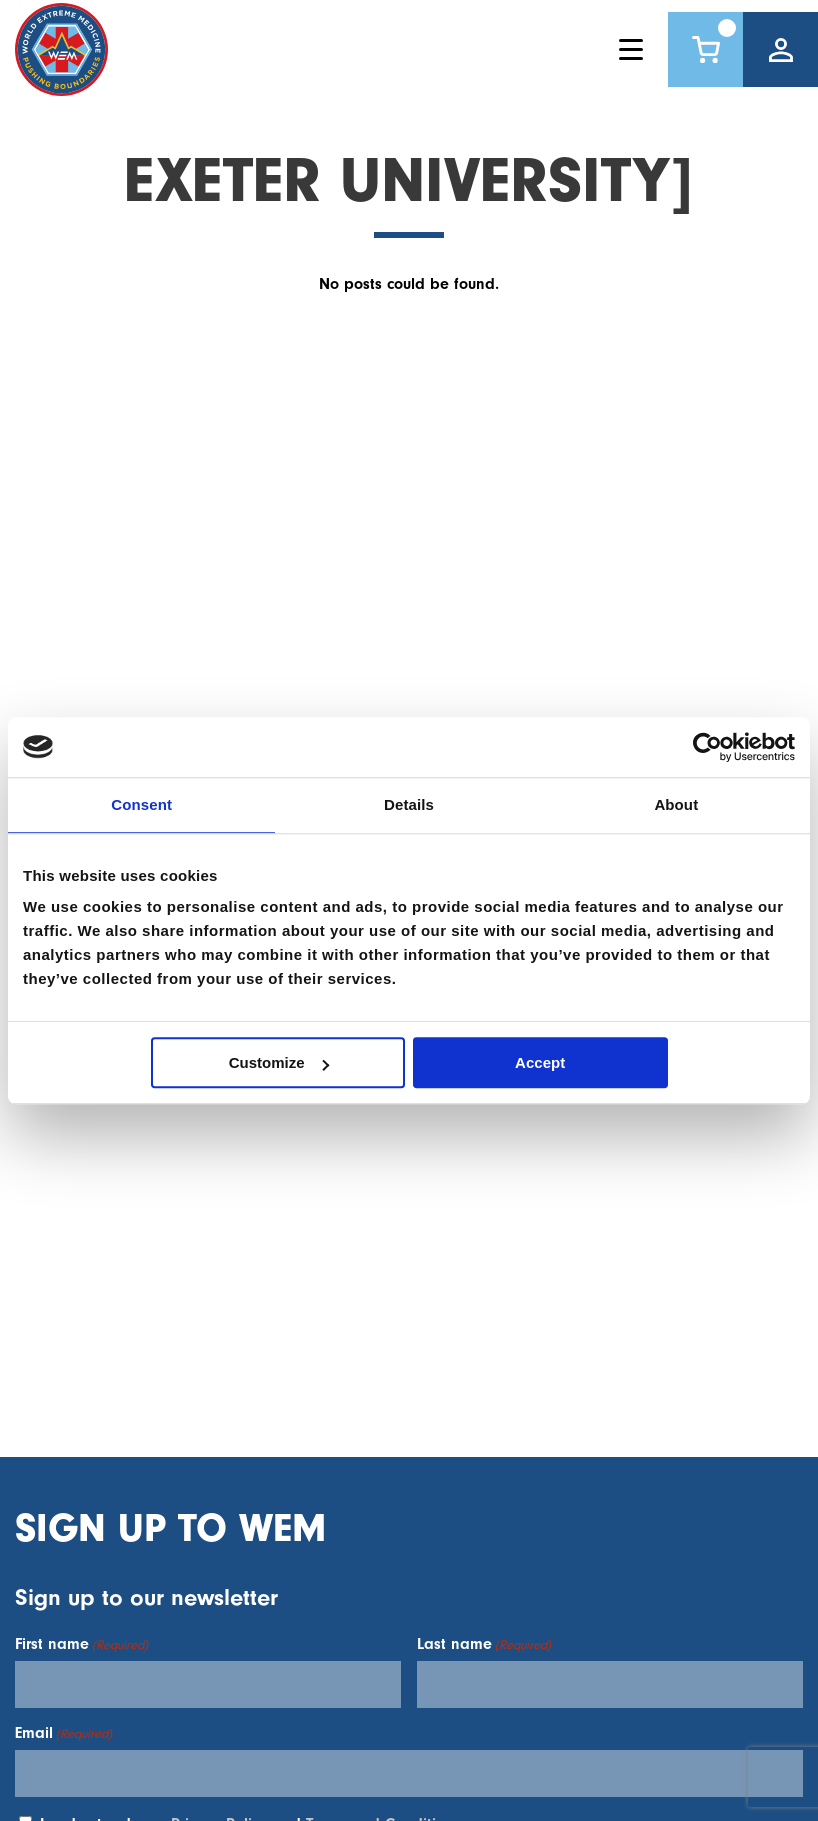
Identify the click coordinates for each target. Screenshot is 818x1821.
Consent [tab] (141, 804)
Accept (540, 1062)
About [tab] (676, 804)
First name (81, 1644)
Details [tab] (409, 804)
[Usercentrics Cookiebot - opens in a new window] (707, 747)
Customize (279, 1062)
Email (63, 1733)
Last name (484, 1644)
